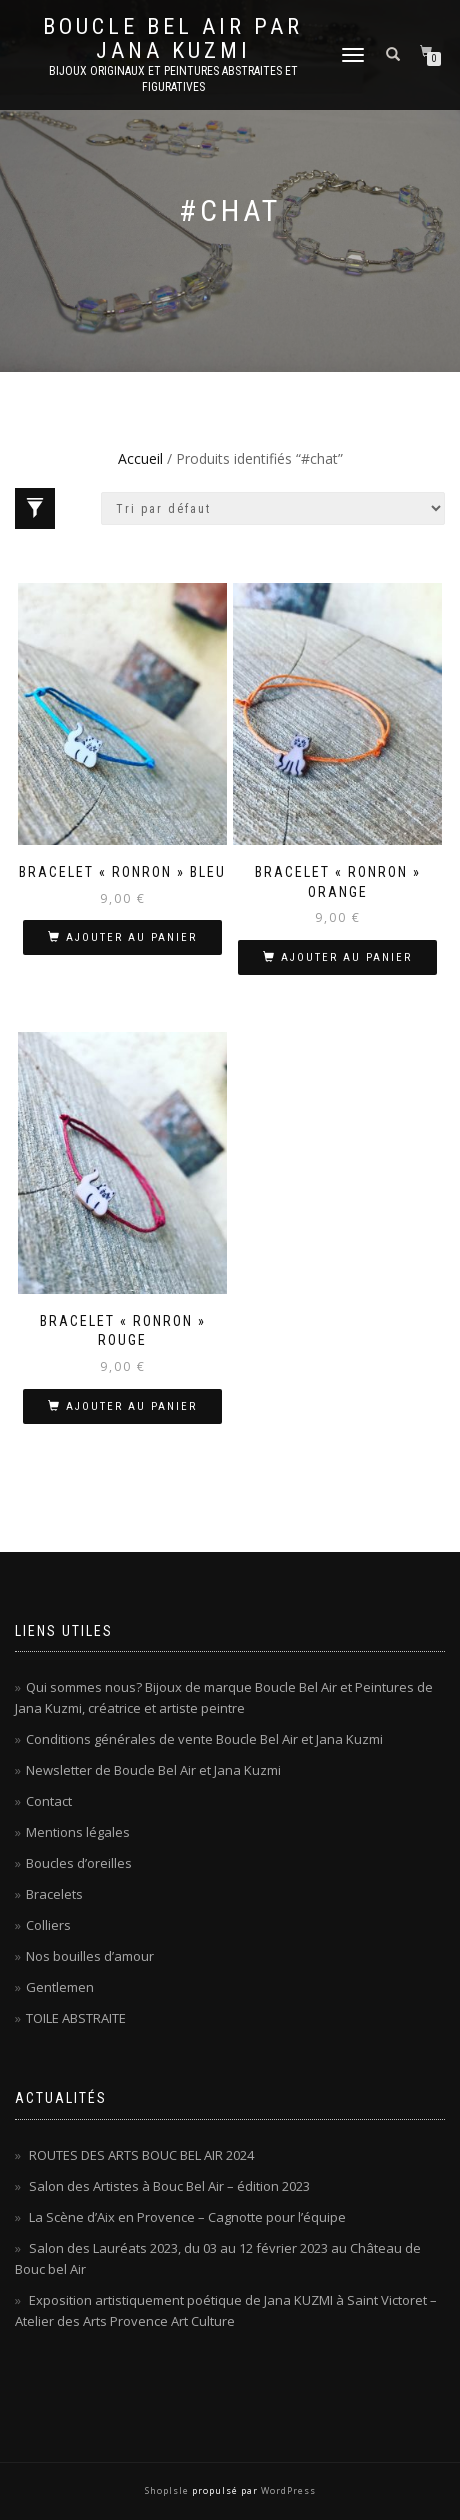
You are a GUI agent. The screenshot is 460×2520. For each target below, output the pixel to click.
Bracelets (54, 1894)
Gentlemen (60, 1987)
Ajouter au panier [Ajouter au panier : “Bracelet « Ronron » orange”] (346, 957)
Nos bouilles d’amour (90, 1956)
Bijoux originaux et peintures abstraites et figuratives (173, 79)
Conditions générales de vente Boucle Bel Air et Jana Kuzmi (204, 1739)
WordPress (287, 2490)
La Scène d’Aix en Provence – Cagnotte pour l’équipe (187, 2217)
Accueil (140, 458)
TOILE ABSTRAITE (76, 2018)
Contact (49, 1801)
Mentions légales (78, 1832)
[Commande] (273, 508)
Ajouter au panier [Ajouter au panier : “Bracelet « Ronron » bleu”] (131, 937)
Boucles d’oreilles (79, 1863)
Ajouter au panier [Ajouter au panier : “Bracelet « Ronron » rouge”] (131, 1406)
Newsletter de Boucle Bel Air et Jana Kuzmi (153, 1770)
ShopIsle (168, 2490)
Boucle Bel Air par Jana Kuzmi (173, 39)
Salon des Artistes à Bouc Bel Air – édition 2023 (169, 2186)
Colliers (48, 1925)
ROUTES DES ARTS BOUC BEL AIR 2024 (141, 2155)
